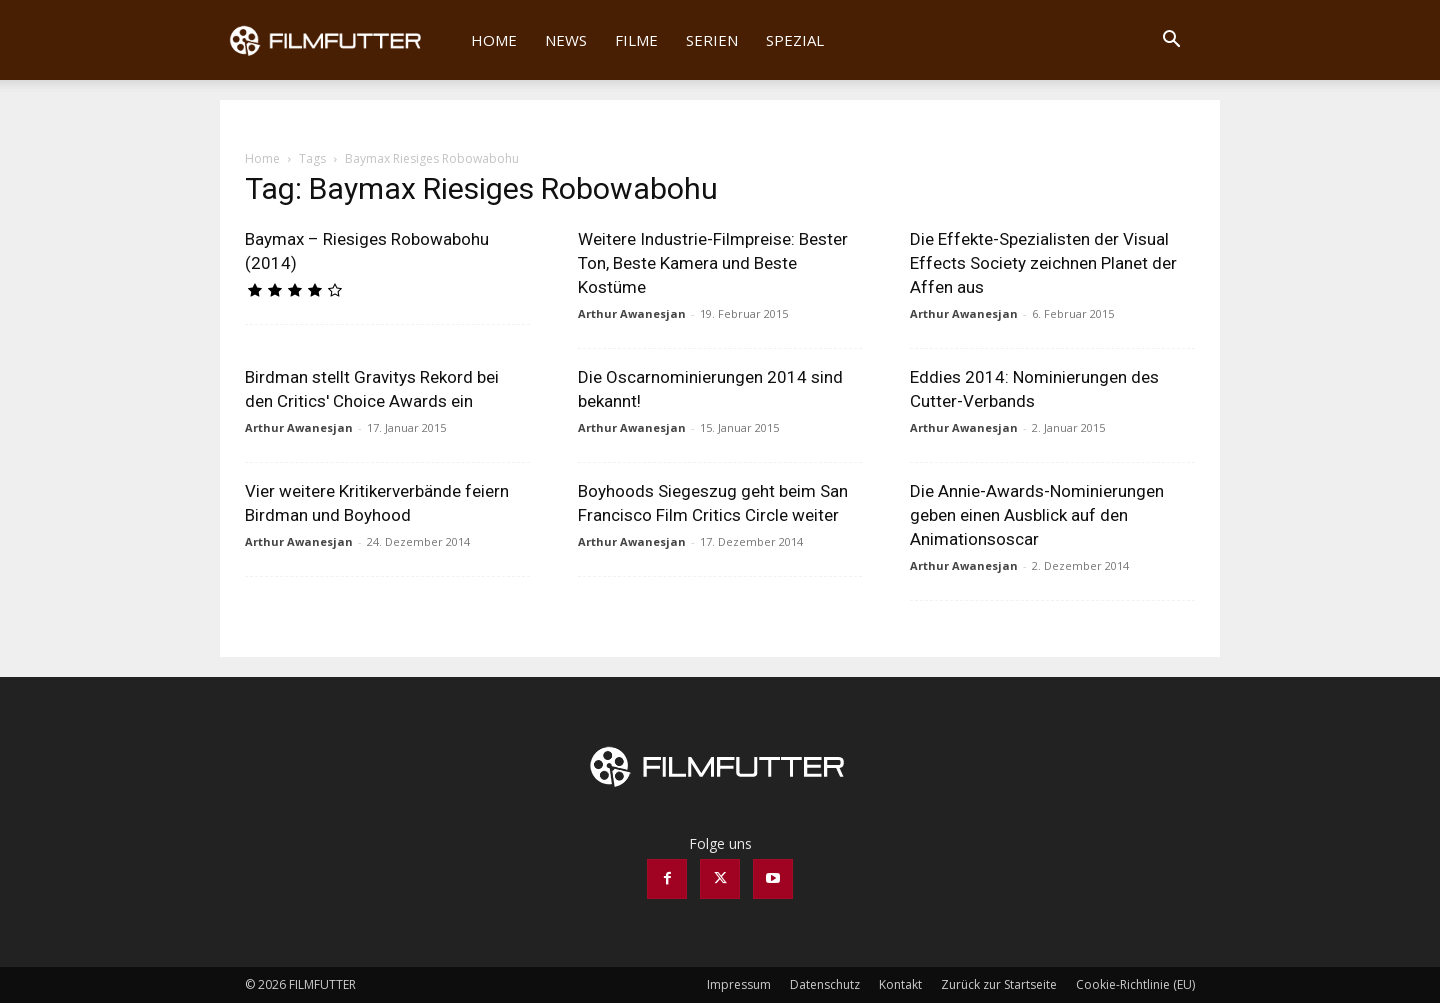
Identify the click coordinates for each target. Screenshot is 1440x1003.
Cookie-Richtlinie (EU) (1135, 984)
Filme (636, 40)
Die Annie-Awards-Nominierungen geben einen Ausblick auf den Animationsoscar (1037, 515)
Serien (712, 40)
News (566, 40)
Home (494, 40)
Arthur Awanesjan (632, 313)
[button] (1171, 41)
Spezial (795, 40)
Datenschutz (825, 984)
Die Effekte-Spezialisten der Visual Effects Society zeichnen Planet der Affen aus (1043, 263)
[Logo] (338, 40)
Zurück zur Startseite (999, 984)
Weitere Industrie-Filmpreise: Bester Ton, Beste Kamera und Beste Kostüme (713, 263)
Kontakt (900, 984)
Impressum (739, 984)
